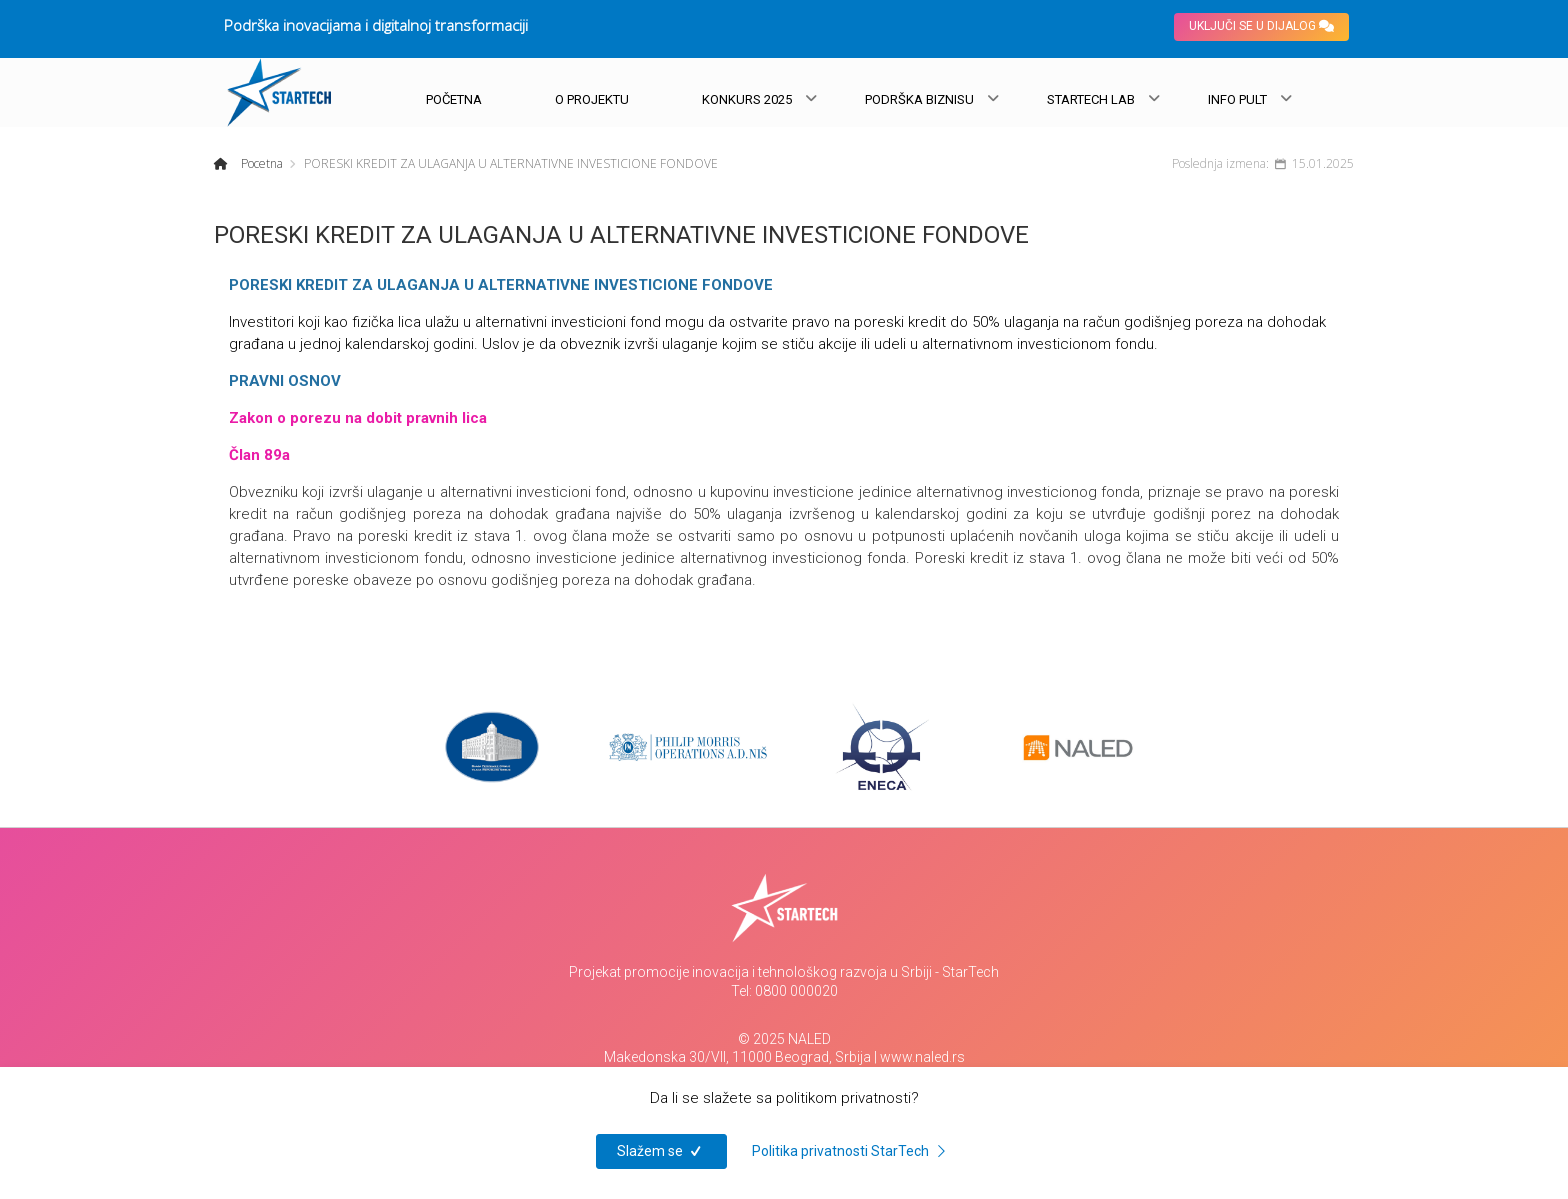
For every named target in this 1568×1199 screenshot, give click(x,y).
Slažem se (661, 1151)
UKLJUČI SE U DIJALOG (1261, 26)
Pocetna (260, 163)
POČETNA (454, 99)
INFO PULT (1237, 99)
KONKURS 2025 (747, 99)
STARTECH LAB (1091, 99)
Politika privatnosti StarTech (852, 1151)
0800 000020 (796, 991)
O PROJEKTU (592, 99)
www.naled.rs (922, 1057)
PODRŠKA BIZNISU (919, 99)
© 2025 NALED (784, 1039)
